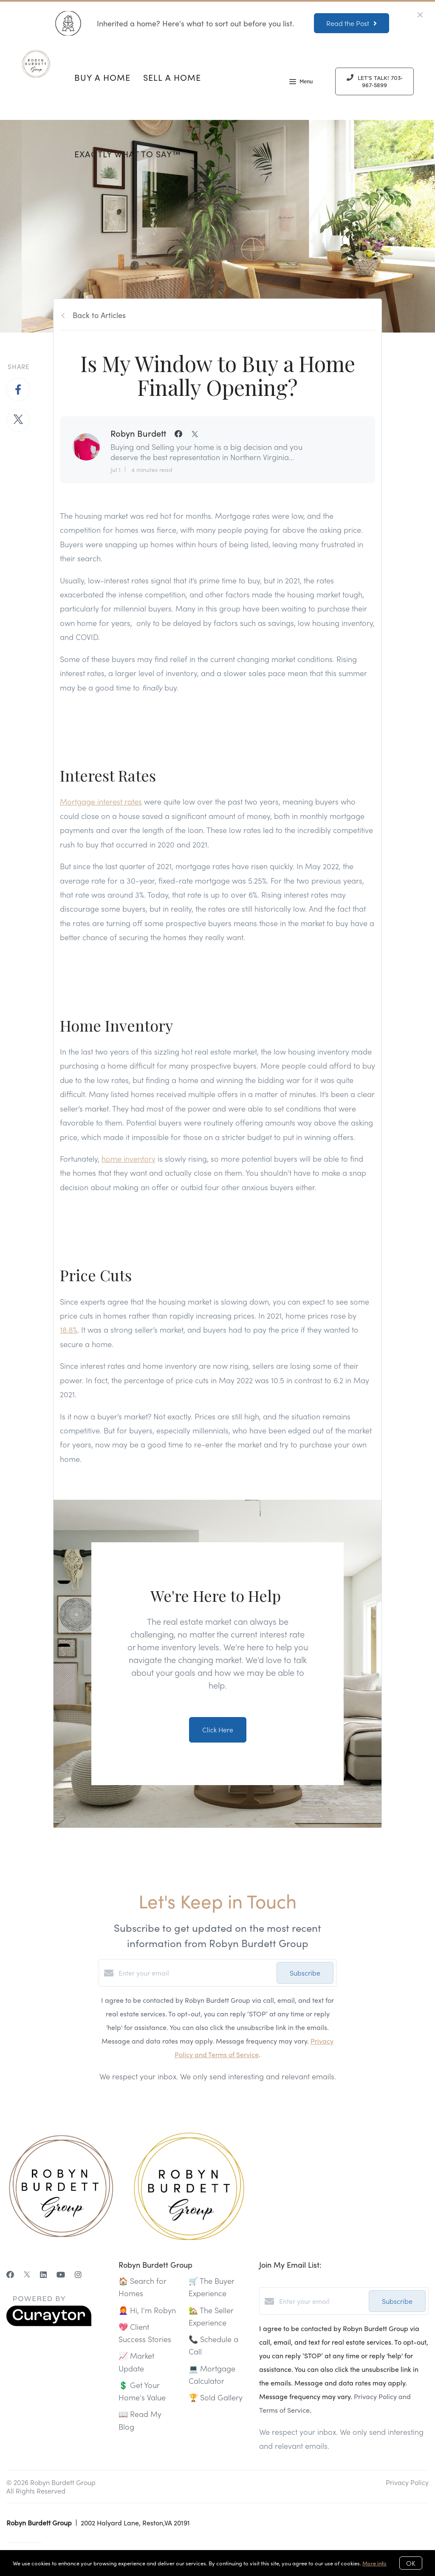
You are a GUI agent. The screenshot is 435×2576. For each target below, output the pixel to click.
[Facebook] (10, 2274)
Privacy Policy (407, 2482)
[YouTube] (60, 2274)
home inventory (128, 1158)
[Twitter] (27, 2274)
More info (374, 2563)
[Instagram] (78, 2274)
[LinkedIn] (43, 2274)
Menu (301, 82)
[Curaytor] (48, 2324)
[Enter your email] (195, 1973)
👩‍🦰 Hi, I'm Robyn (147, 2310)
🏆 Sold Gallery (216, 2397)
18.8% (68, 1329)
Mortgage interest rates (101, 801)
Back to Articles (99, 315)
